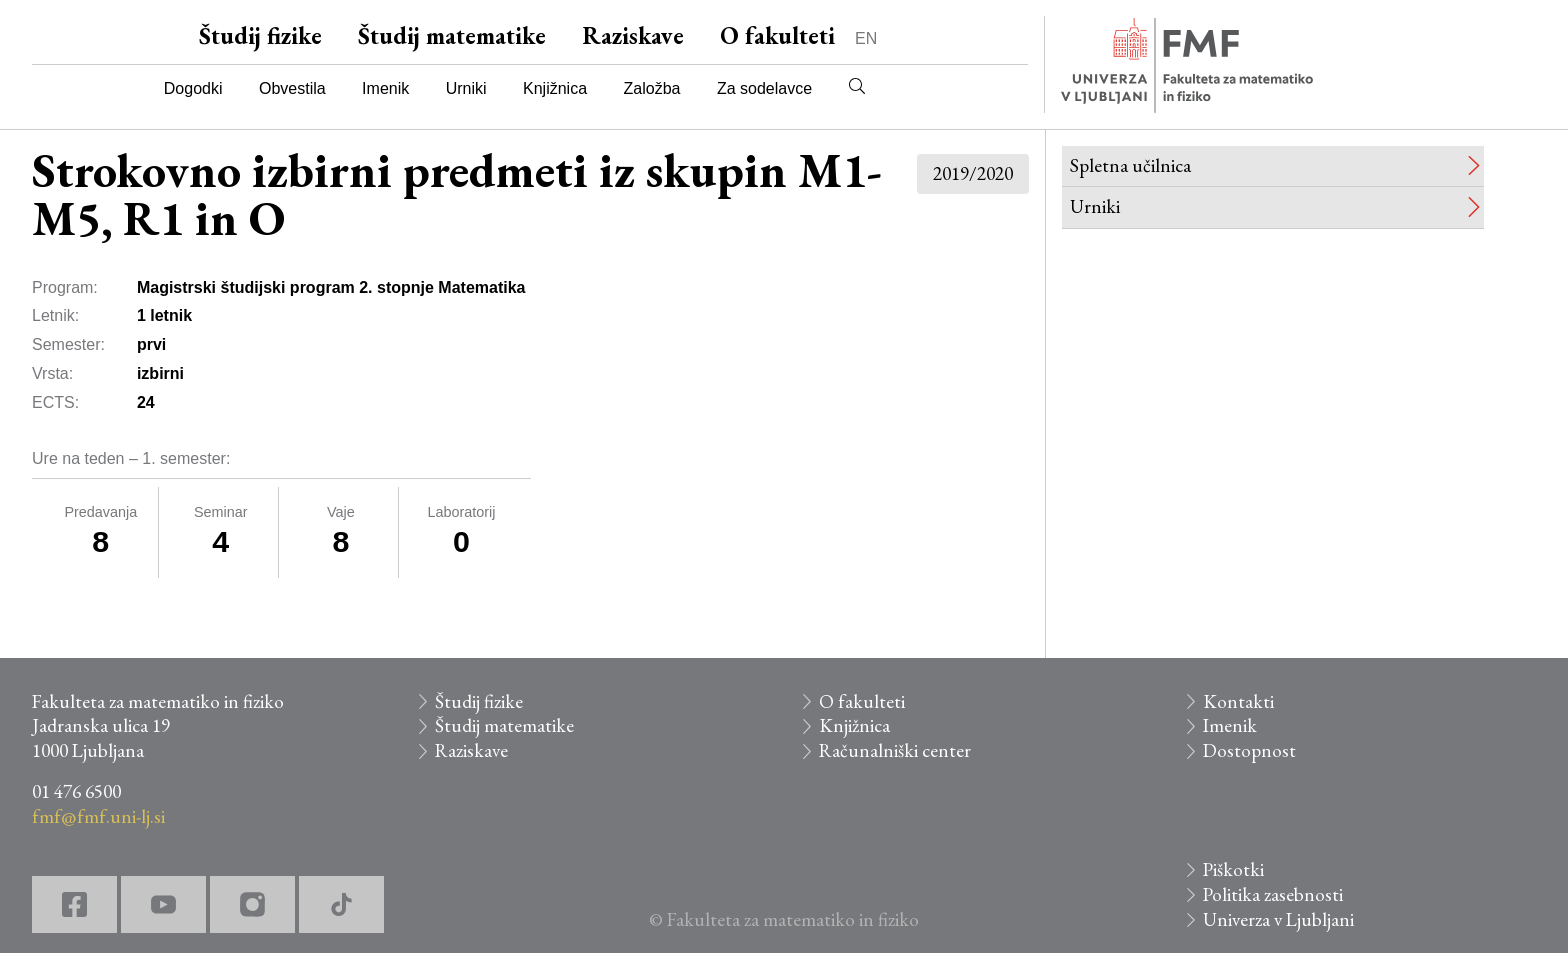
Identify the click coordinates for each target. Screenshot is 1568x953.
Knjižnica (555, 88)
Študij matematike (452, 35)
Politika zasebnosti (1273, 894)
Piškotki (1233, 869)
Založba (652, 88)
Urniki (466, 88)
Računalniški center (895, 750)
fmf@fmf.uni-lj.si (98, 816)
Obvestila (292, 88)
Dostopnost (1249, 750)
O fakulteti (777, 35)
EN (866, 38)
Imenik (385, 88)
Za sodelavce (764, 88)
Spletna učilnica (1130, 165)
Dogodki (193, 88)
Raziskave (633, 35)
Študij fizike (260, 35)
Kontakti (1238, 701)
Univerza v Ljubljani (1278, 919)
